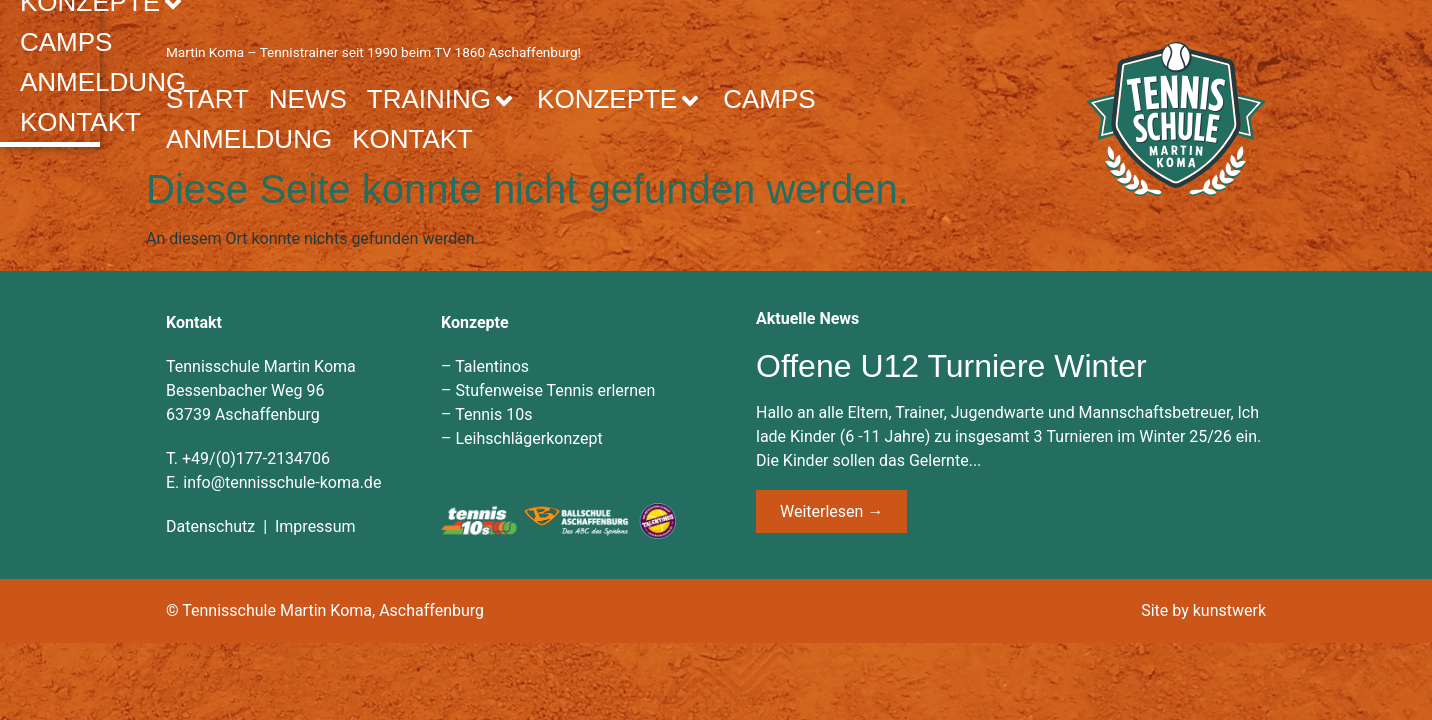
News (308, 98)
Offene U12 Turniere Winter (951, 365)
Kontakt (412, 138)
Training (442, 97)
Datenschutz (210, 525)
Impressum (315, 525)
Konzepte (620, 97)
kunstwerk (1229, 609)
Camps (769, 98)
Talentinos (492, 365)
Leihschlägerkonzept (528, 437)
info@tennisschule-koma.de (282, 481)
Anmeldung (249, 138)
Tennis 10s (493, 413)
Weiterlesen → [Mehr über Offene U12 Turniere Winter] (831, 510)
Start (207, 98)
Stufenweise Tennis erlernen (555, 389)
